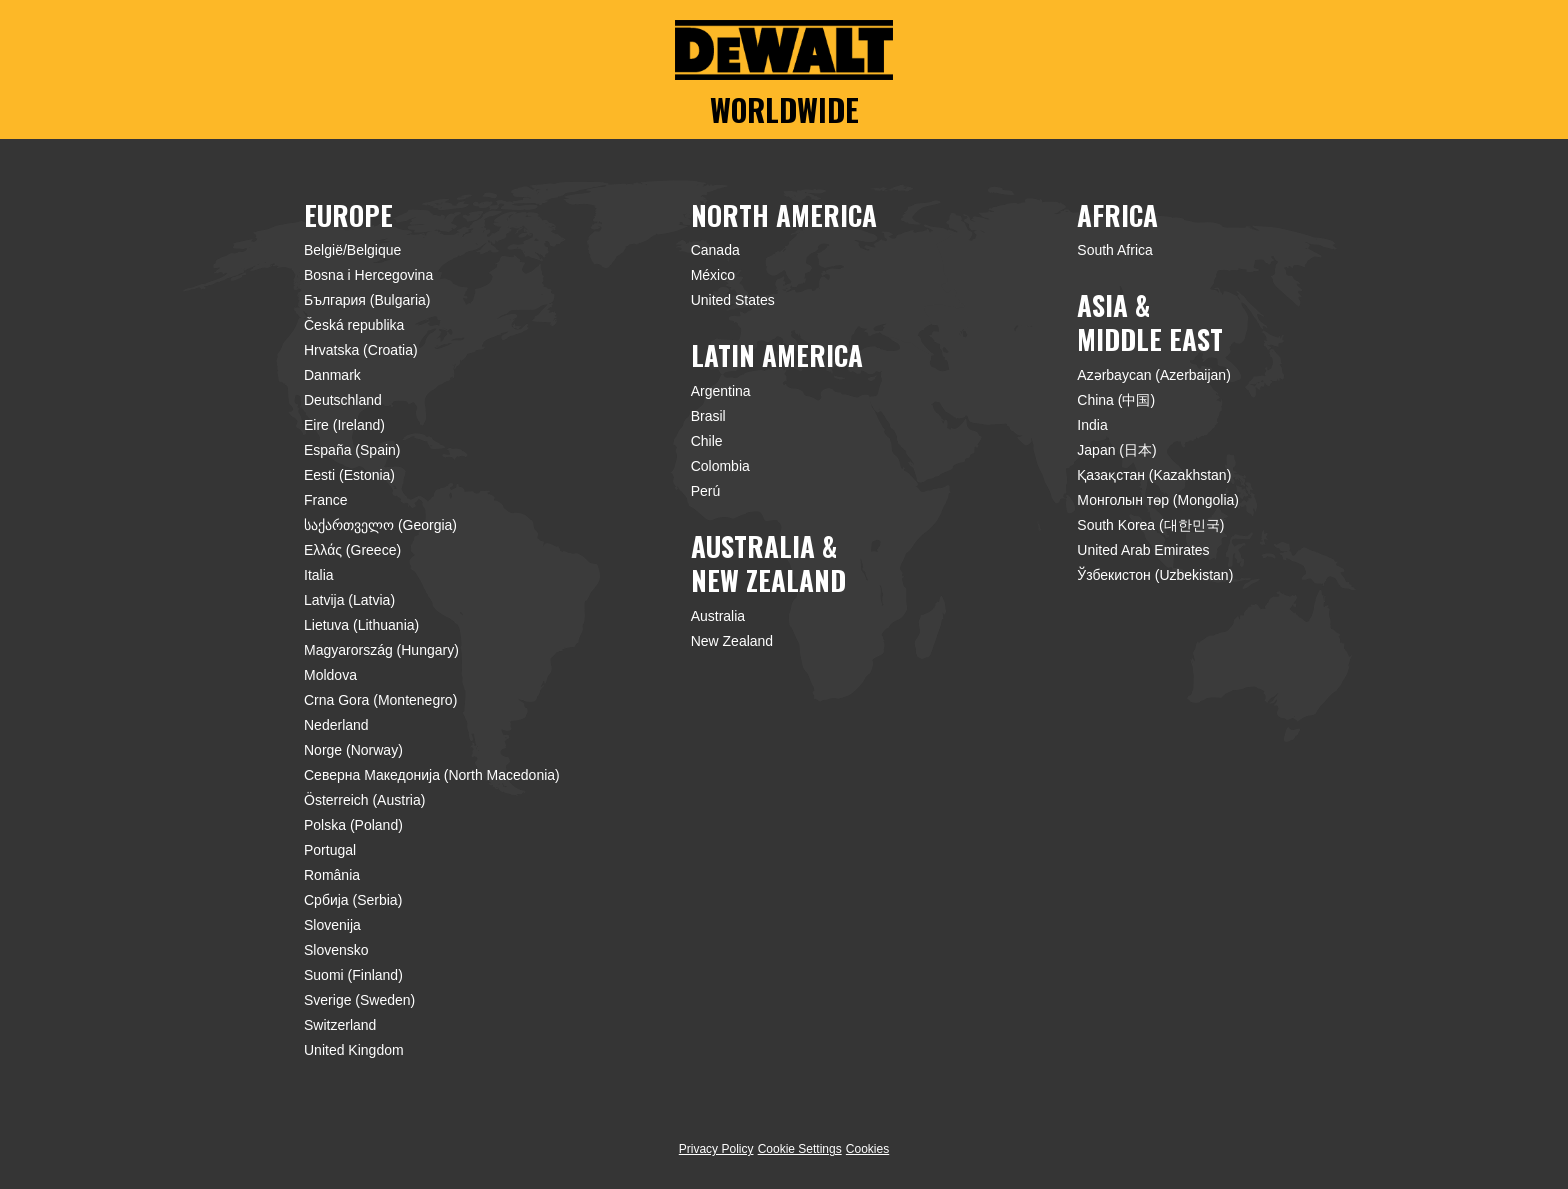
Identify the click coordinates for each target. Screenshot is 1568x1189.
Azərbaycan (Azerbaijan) (1154, 375)
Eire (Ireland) (344, 425)
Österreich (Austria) (364, 800)
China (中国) (1116, 400)
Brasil (708, 416)
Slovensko (336, 950)
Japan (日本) (1116, 450)
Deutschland (343, 400)
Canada (715, 250)
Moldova (330, 675)
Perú (706, 491)
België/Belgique (352, 250)
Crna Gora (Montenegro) (380, 700)
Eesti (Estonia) (349, 475)
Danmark (332, 375)
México (713, 275)
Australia (718, 616)
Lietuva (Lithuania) (361, 625)
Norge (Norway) (353, 750)
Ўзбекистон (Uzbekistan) (1155, 575)
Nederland (336, 725)
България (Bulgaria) (367, 300)
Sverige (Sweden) (359, 1000)
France (326, 500)
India (1092, 425)
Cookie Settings (800, 1149)
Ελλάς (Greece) (352, 550)
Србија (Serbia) (353, 900)
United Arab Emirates (1143, 550)
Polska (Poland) (353, 825)
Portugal (330, 850)
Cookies (867, 1149)
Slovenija (332, 925)
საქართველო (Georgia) (380, 525)
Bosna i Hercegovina (368, 275)
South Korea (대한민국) (1150, 525)
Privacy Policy (716, 1149)
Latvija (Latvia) (349, 600)
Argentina (721, 391)
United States (733, 300)
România (332, 875)
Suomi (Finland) (353, 975)
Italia (319, 575)
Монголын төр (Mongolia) (1158, 500)
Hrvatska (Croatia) (361, 350)
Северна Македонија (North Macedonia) (432, 775)
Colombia (720, 466)
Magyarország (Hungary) (381, 650)
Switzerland (340, 1025)
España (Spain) (352, 450)
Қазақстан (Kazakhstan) (1154, 475)
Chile (707, 441)
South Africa (1115, 250)
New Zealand (732, 641)
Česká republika (354, 325)
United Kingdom (354, 1050)
